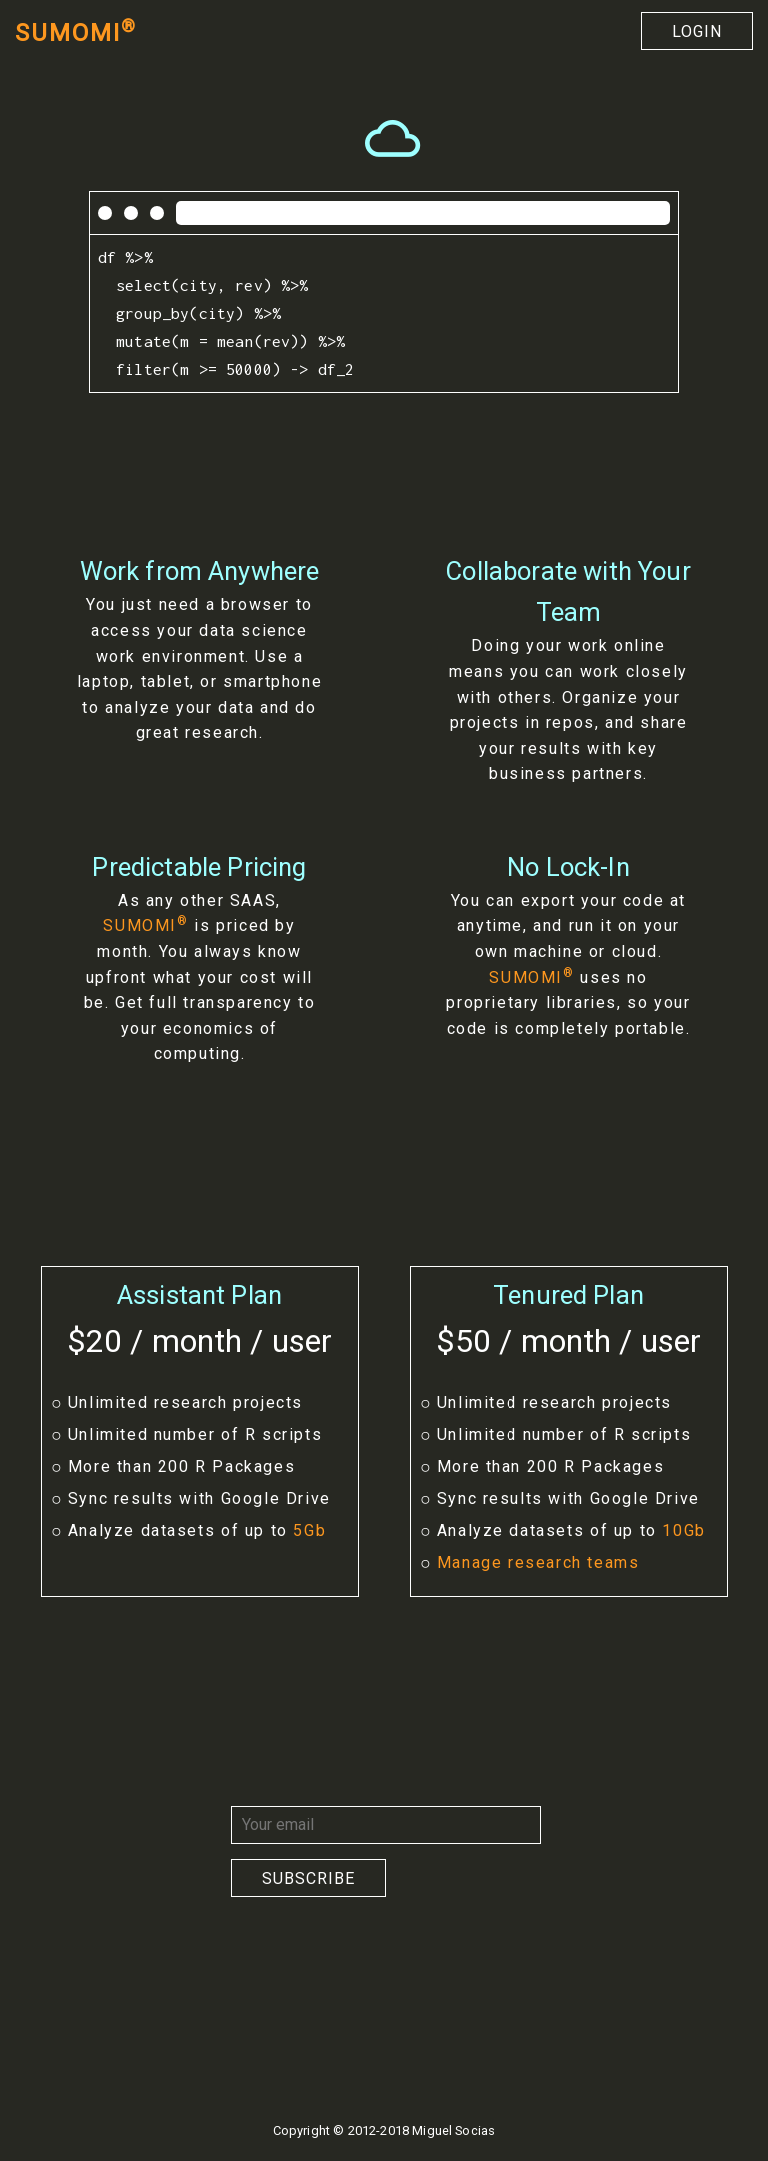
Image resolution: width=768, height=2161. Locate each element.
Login (697, 31)
